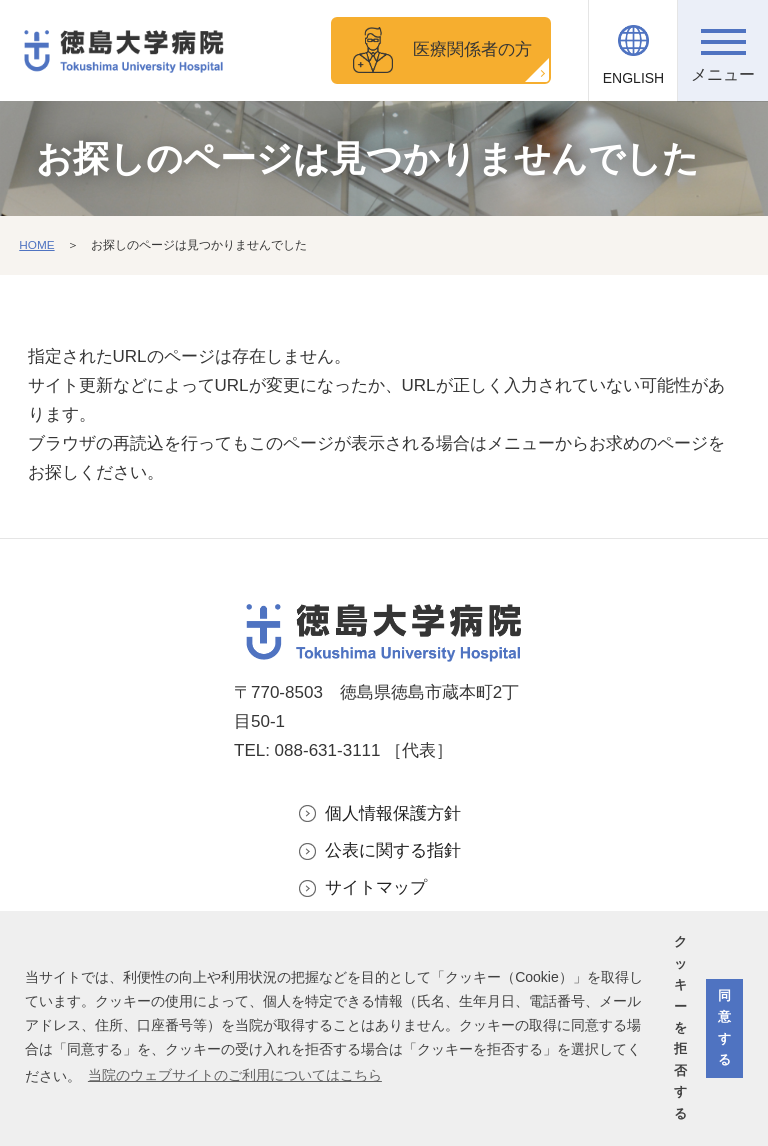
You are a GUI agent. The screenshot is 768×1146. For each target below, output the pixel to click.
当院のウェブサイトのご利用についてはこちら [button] (235, 1075)
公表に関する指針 (393, 850)
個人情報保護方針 (393, 813)
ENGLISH (633, 78)
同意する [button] (724, 1028)
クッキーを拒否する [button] (680, 1027)
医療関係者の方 (472, 49)
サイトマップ (376, 887)
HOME (37, 245)
